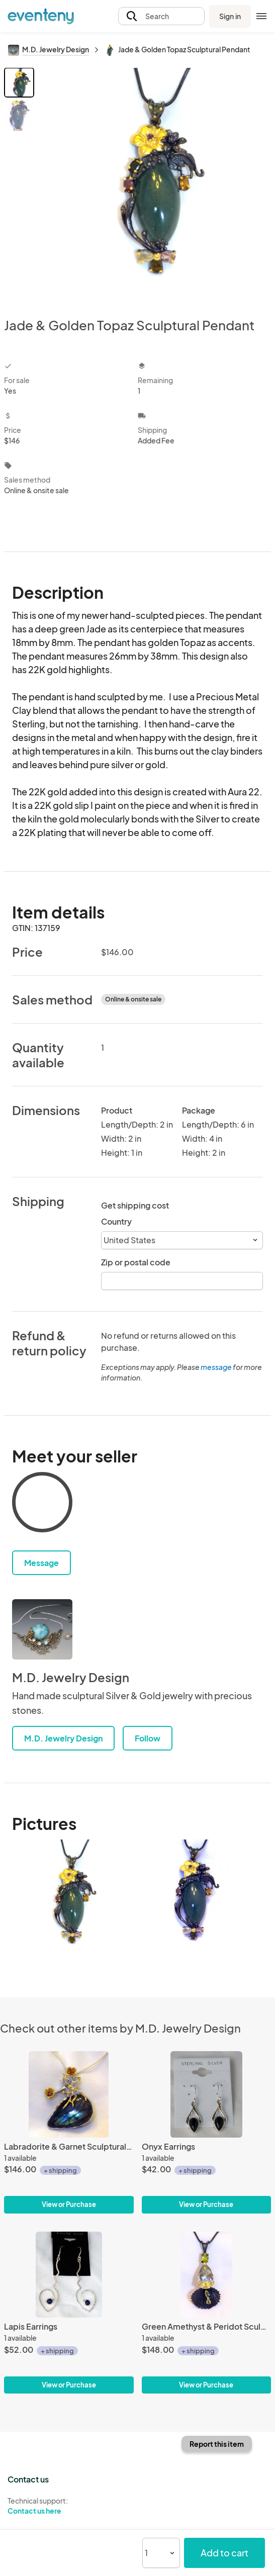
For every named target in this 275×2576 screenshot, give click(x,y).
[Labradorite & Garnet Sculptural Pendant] (69, 2094)
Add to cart (224, 2552)
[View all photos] (154, 184)
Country (116, 1221)
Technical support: (69, 2506)
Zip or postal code (135, 1262)
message (217, 1366)
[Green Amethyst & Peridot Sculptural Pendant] (206, 2275)
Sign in (230, 16)
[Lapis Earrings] (69, 2275)
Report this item (217, 2443)
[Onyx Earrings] (206, 2094)
